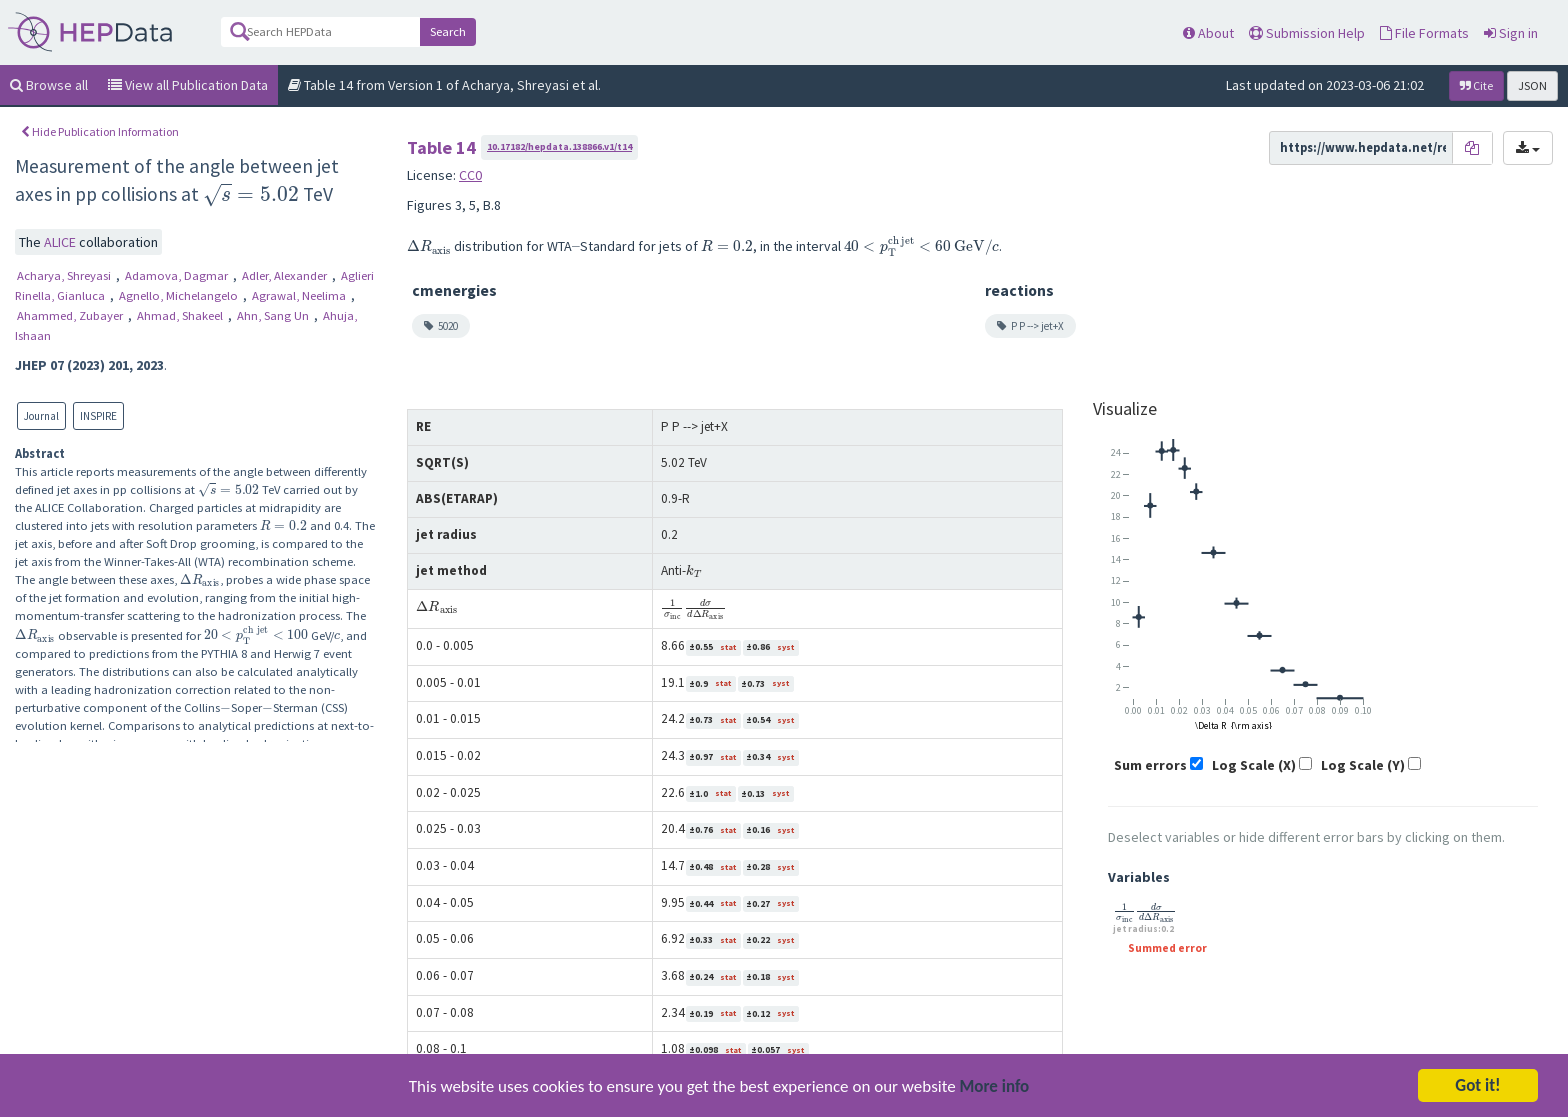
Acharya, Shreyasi (65, 275)
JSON (1532, 85)
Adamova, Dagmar (178, 275)
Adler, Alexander (286, 275)
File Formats (1424, 33)
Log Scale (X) (1254, 765)
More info (995, 1088)
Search (448, 31)
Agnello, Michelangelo (180, 295)
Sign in (1511, 33)
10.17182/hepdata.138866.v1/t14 (559, 146)
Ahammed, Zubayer (71, 315)
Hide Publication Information (100, 131)
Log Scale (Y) (1363, 765)
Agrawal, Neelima (300, 295)
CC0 (470, 175)
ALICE (61, 242)
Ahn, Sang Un (274, 315)
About (1208, 33)
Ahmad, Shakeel (181, 315)
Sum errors (1150, 765)
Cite (1476, 85)
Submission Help (1307, 33)
